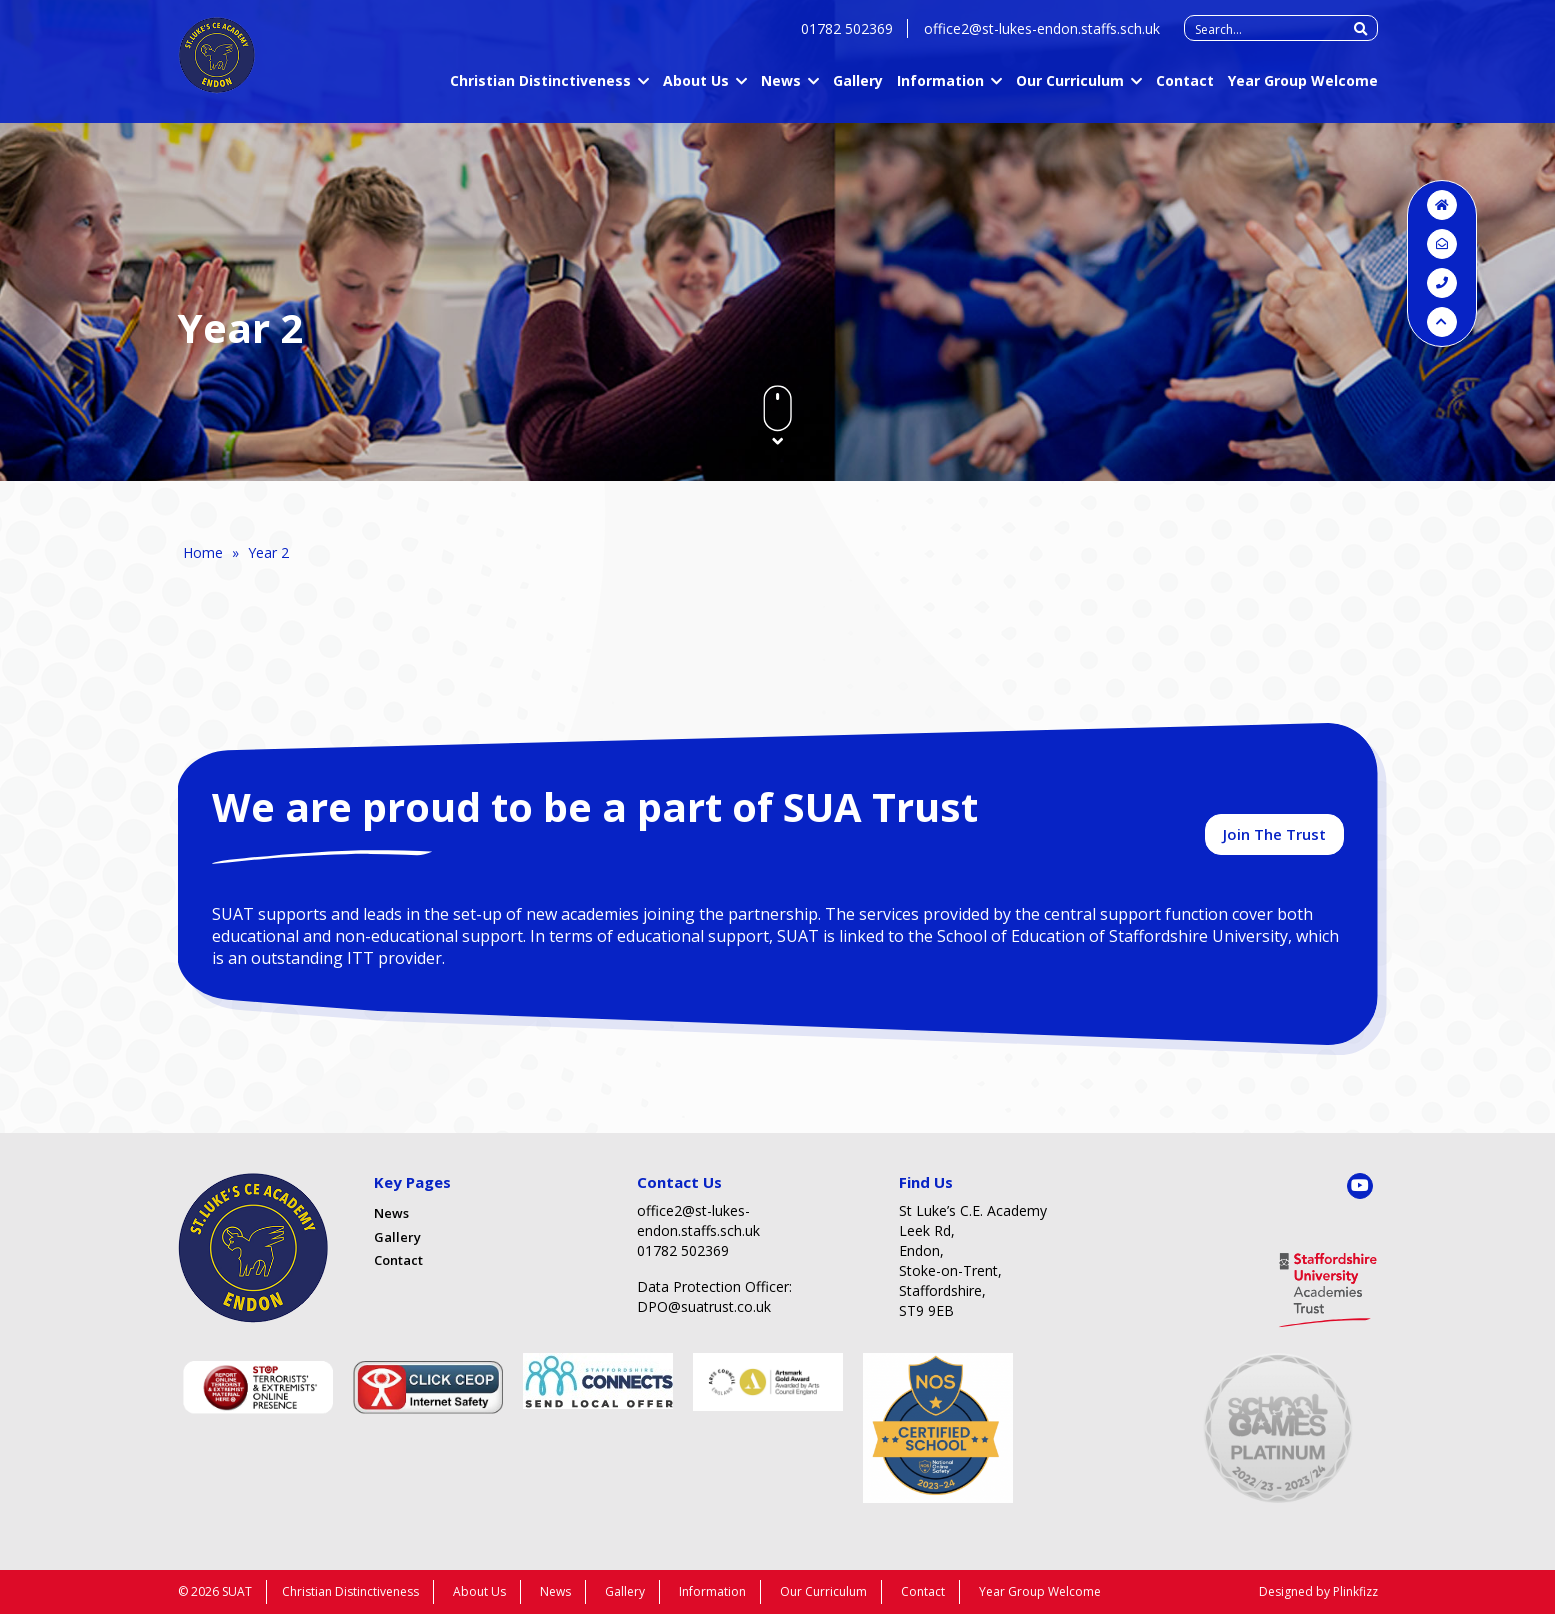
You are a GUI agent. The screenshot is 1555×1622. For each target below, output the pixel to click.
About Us (696, 91)
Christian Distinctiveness (540, 91)
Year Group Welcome (1303, 91)
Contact (1185, 91)
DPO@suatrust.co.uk (704, 1314)
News (781, 91)
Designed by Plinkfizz (1318, 1599)
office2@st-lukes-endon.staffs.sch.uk (1042, 39)
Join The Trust (1274, 840)
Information (940, 91)
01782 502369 (847, 39)
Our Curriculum (1070, 91)
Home (203, 552)
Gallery (858, 91)
